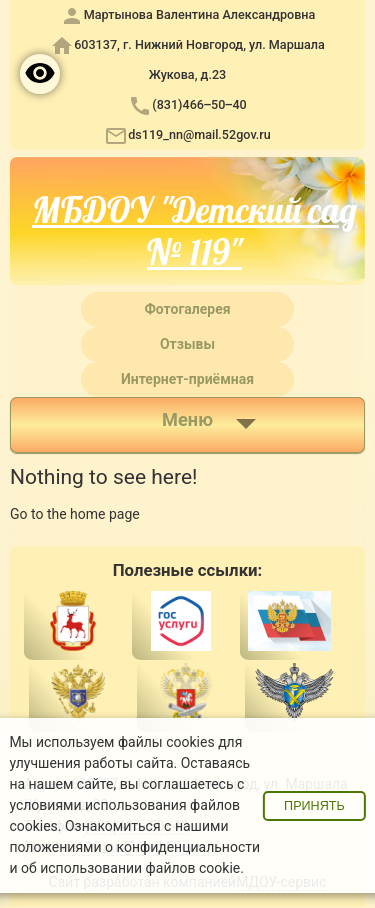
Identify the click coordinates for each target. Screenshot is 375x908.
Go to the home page (75, 514)
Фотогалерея (187, 309)
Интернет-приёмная (187, 379)
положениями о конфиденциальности (134, 847)
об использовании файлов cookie (130, 868)
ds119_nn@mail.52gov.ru (199, 134)
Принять (314, 806)
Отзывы (187, 344)
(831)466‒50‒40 (199, 104)
